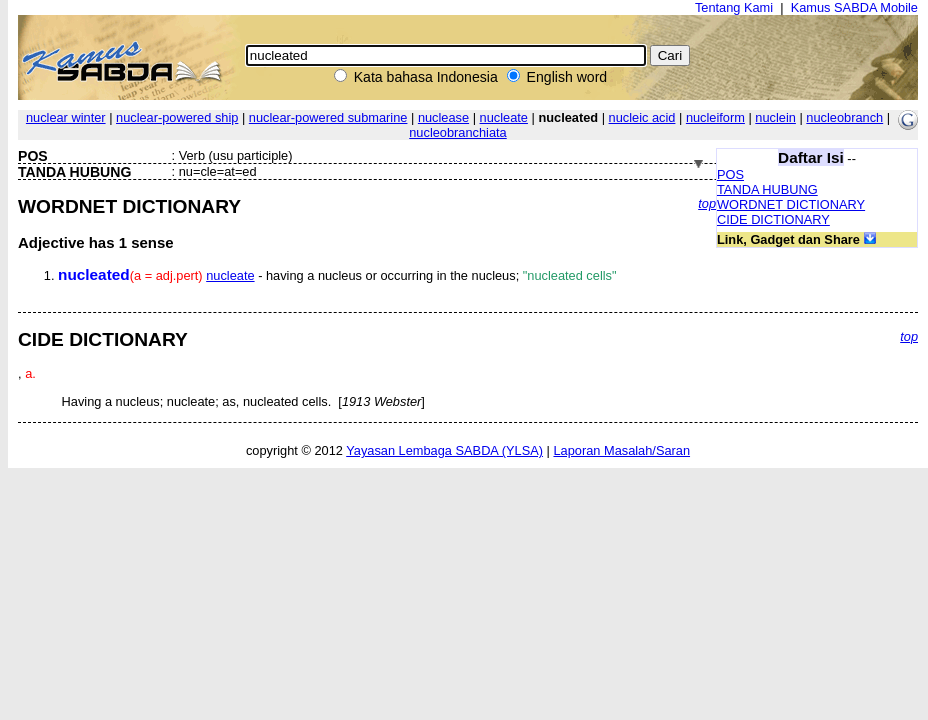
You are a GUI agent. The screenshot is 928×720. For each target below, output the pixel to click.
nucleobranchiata (457, 132)
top (707, 203)
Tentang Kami (734, 7)
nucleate (504, 117)
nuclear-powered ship (177, 117)
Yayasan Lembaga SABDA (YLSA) (444, 450)
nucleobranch (844, 117)
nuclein (775, 117)
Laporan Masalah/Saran (621, 450)
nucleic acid (642, 117)
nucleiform (715, 117)
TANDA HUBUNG (767, 189)
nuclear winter (66, 117)
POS (730, 174)
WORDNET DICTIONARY (791, 204)
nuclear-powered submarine (328, 117)
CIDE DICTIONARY (773, 219)
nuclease (443, 117)
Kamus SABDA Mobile (854, 7)
